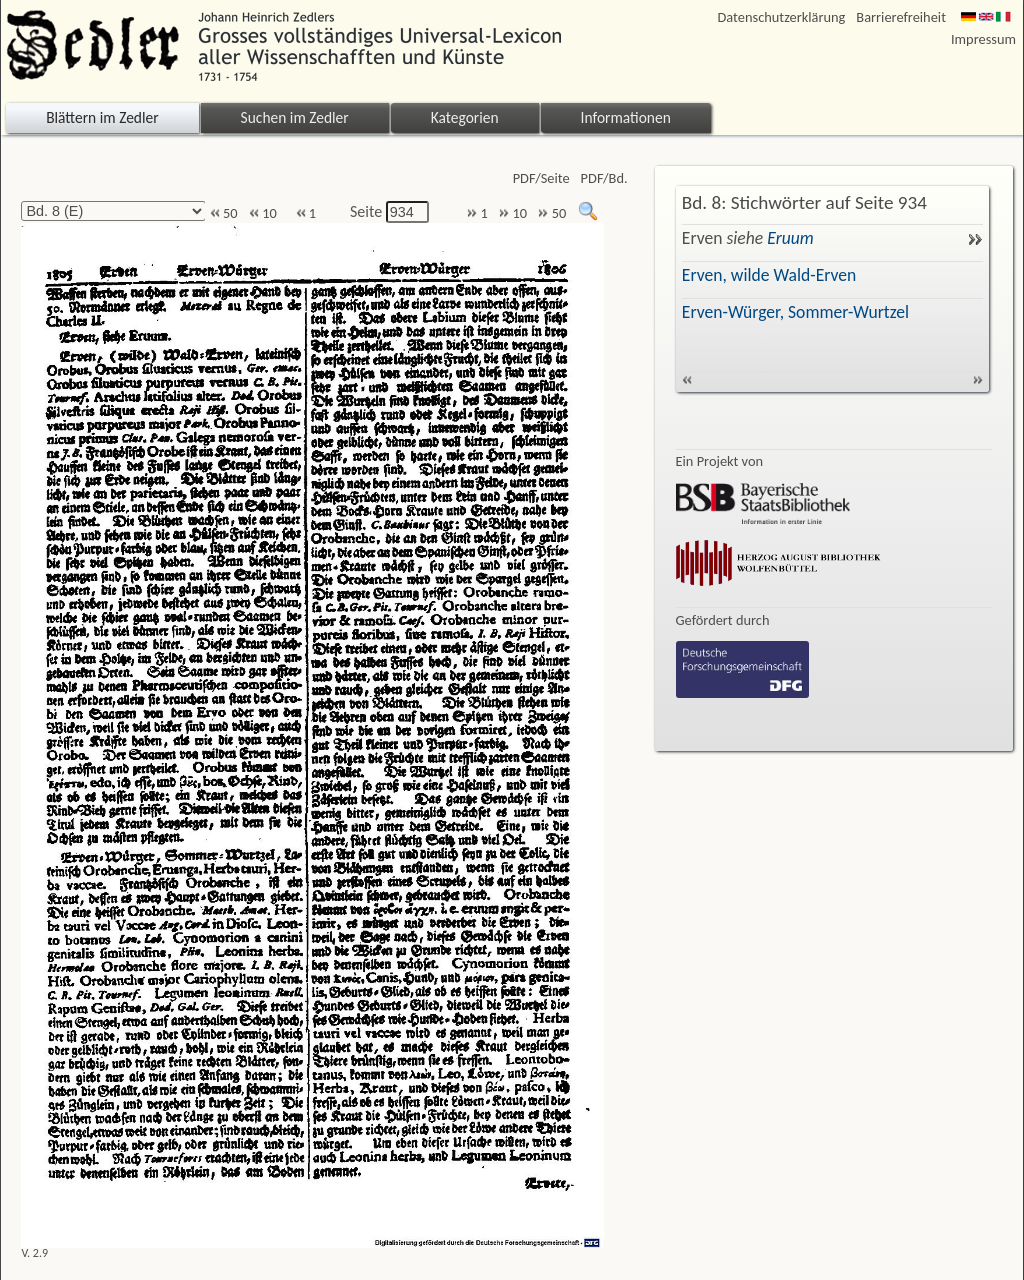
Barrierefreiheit (901, 17)
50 (224, 213)
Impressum (983, 39)
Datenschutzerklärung (782, 17)
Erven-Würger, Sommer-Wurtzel (795, 312)
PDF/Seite (541, 178)
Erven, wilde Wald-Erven (769, 275)
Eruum (790, 238)
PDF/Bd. (604, 178)
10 (263, 213)
